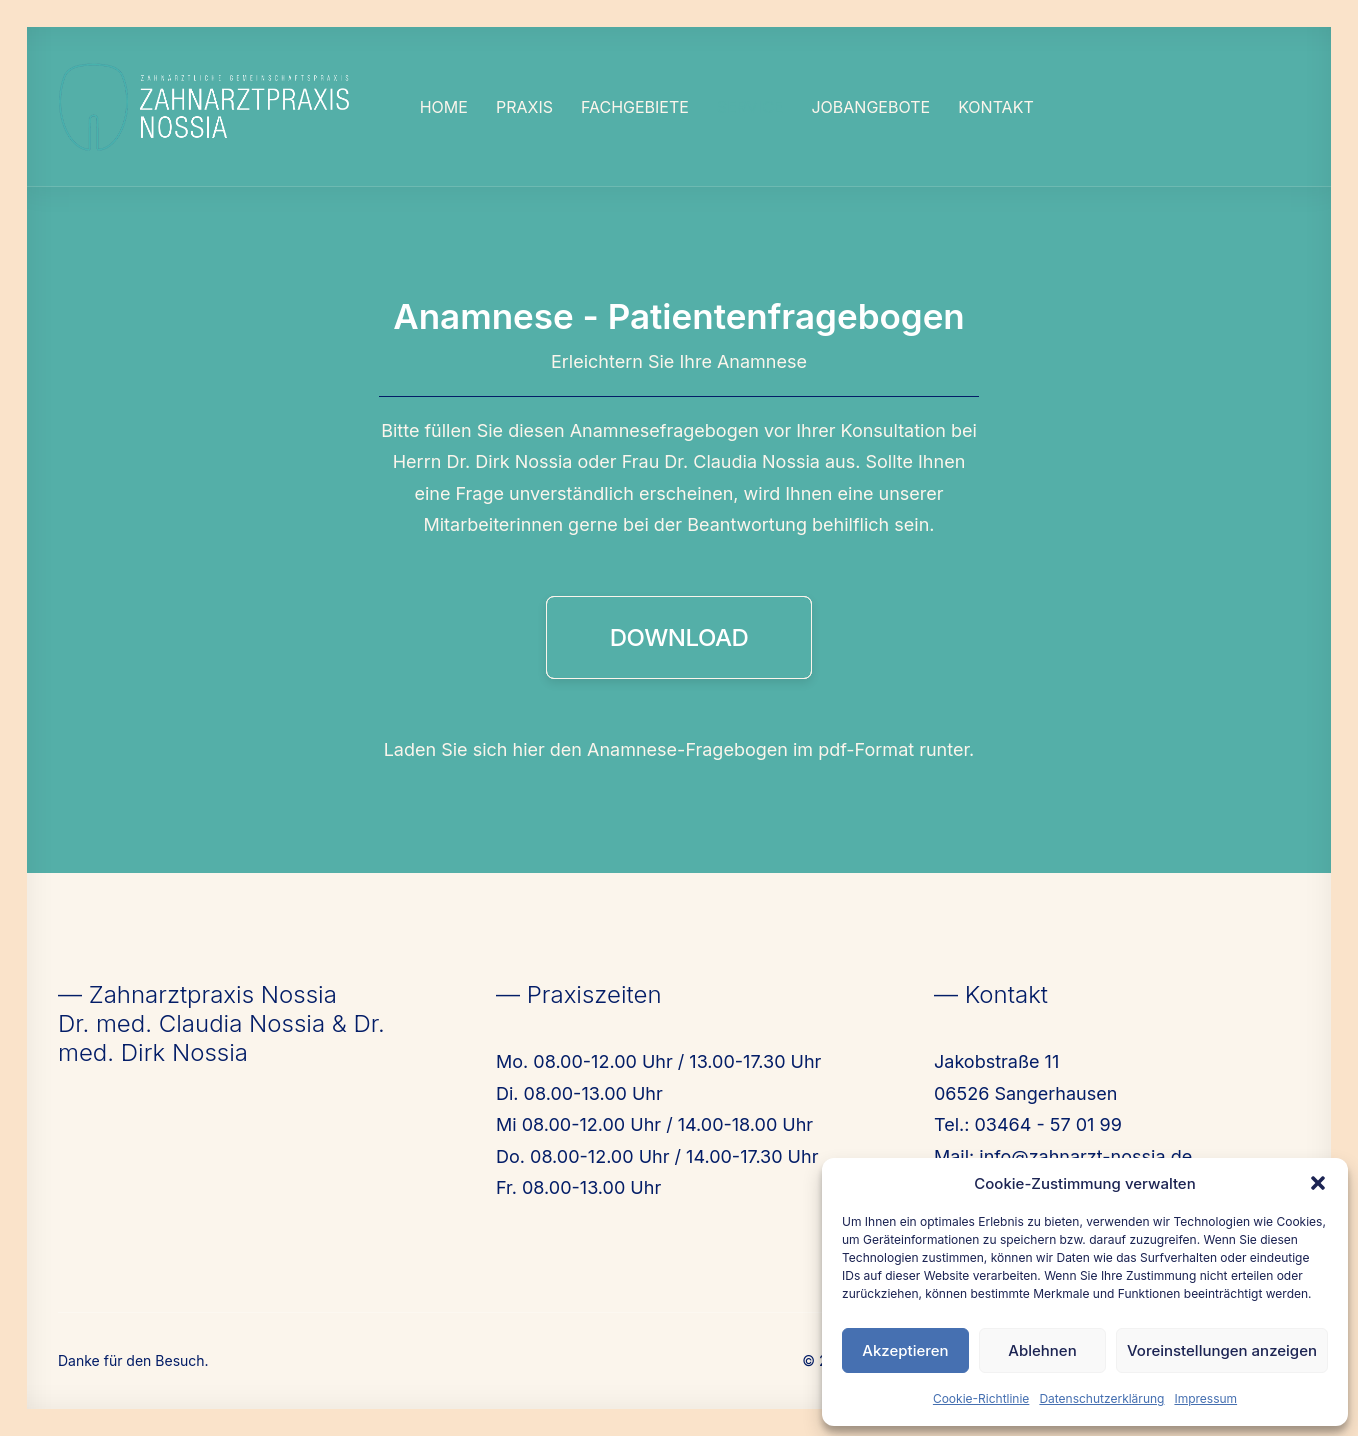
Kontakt (996, 107)
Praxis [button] (524, 107)
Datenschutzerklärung (1101, 1398)
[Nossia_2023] (205, 107)
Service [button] (750, 107)
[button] (1318, 1183)
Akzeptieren (905, 1350)
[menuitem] (444, 107)
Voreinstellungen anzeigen (1222, 1350)
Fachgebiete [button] (635, 107)
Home (444, 107)
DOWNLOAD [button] (679, 637)
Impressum (1205, 1398)
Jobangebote (870, 107)
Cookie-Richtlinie (981, 1398)
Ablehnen (1042, 1350)
